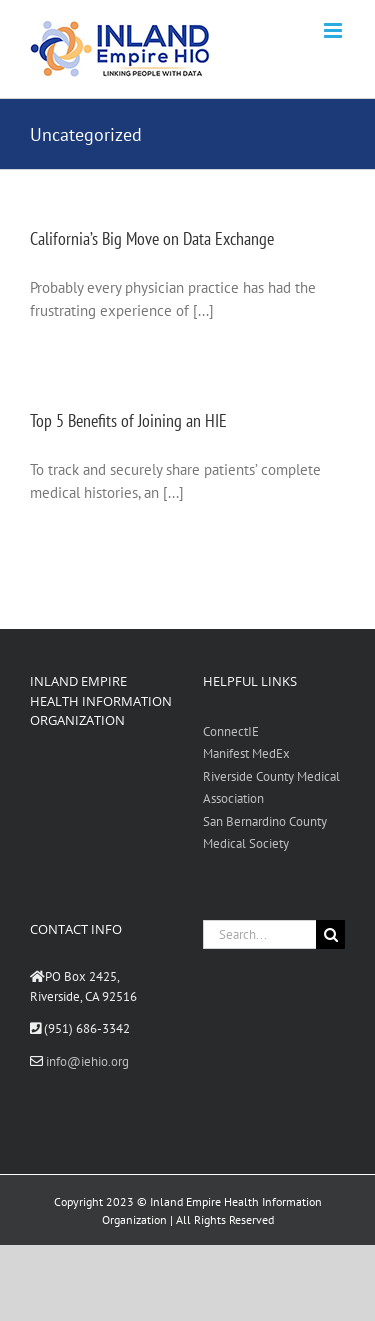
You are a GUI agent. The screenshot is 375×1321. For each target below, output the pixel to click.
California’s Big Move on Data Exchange (152, 238)
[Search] (330, 934)
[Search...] (260, 934)
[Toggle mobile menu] (334, 30)
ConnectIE (231, 731)
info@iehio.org (87, 1061)
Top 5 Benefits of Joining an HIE (128, 420)
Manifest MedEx (246, 753)
